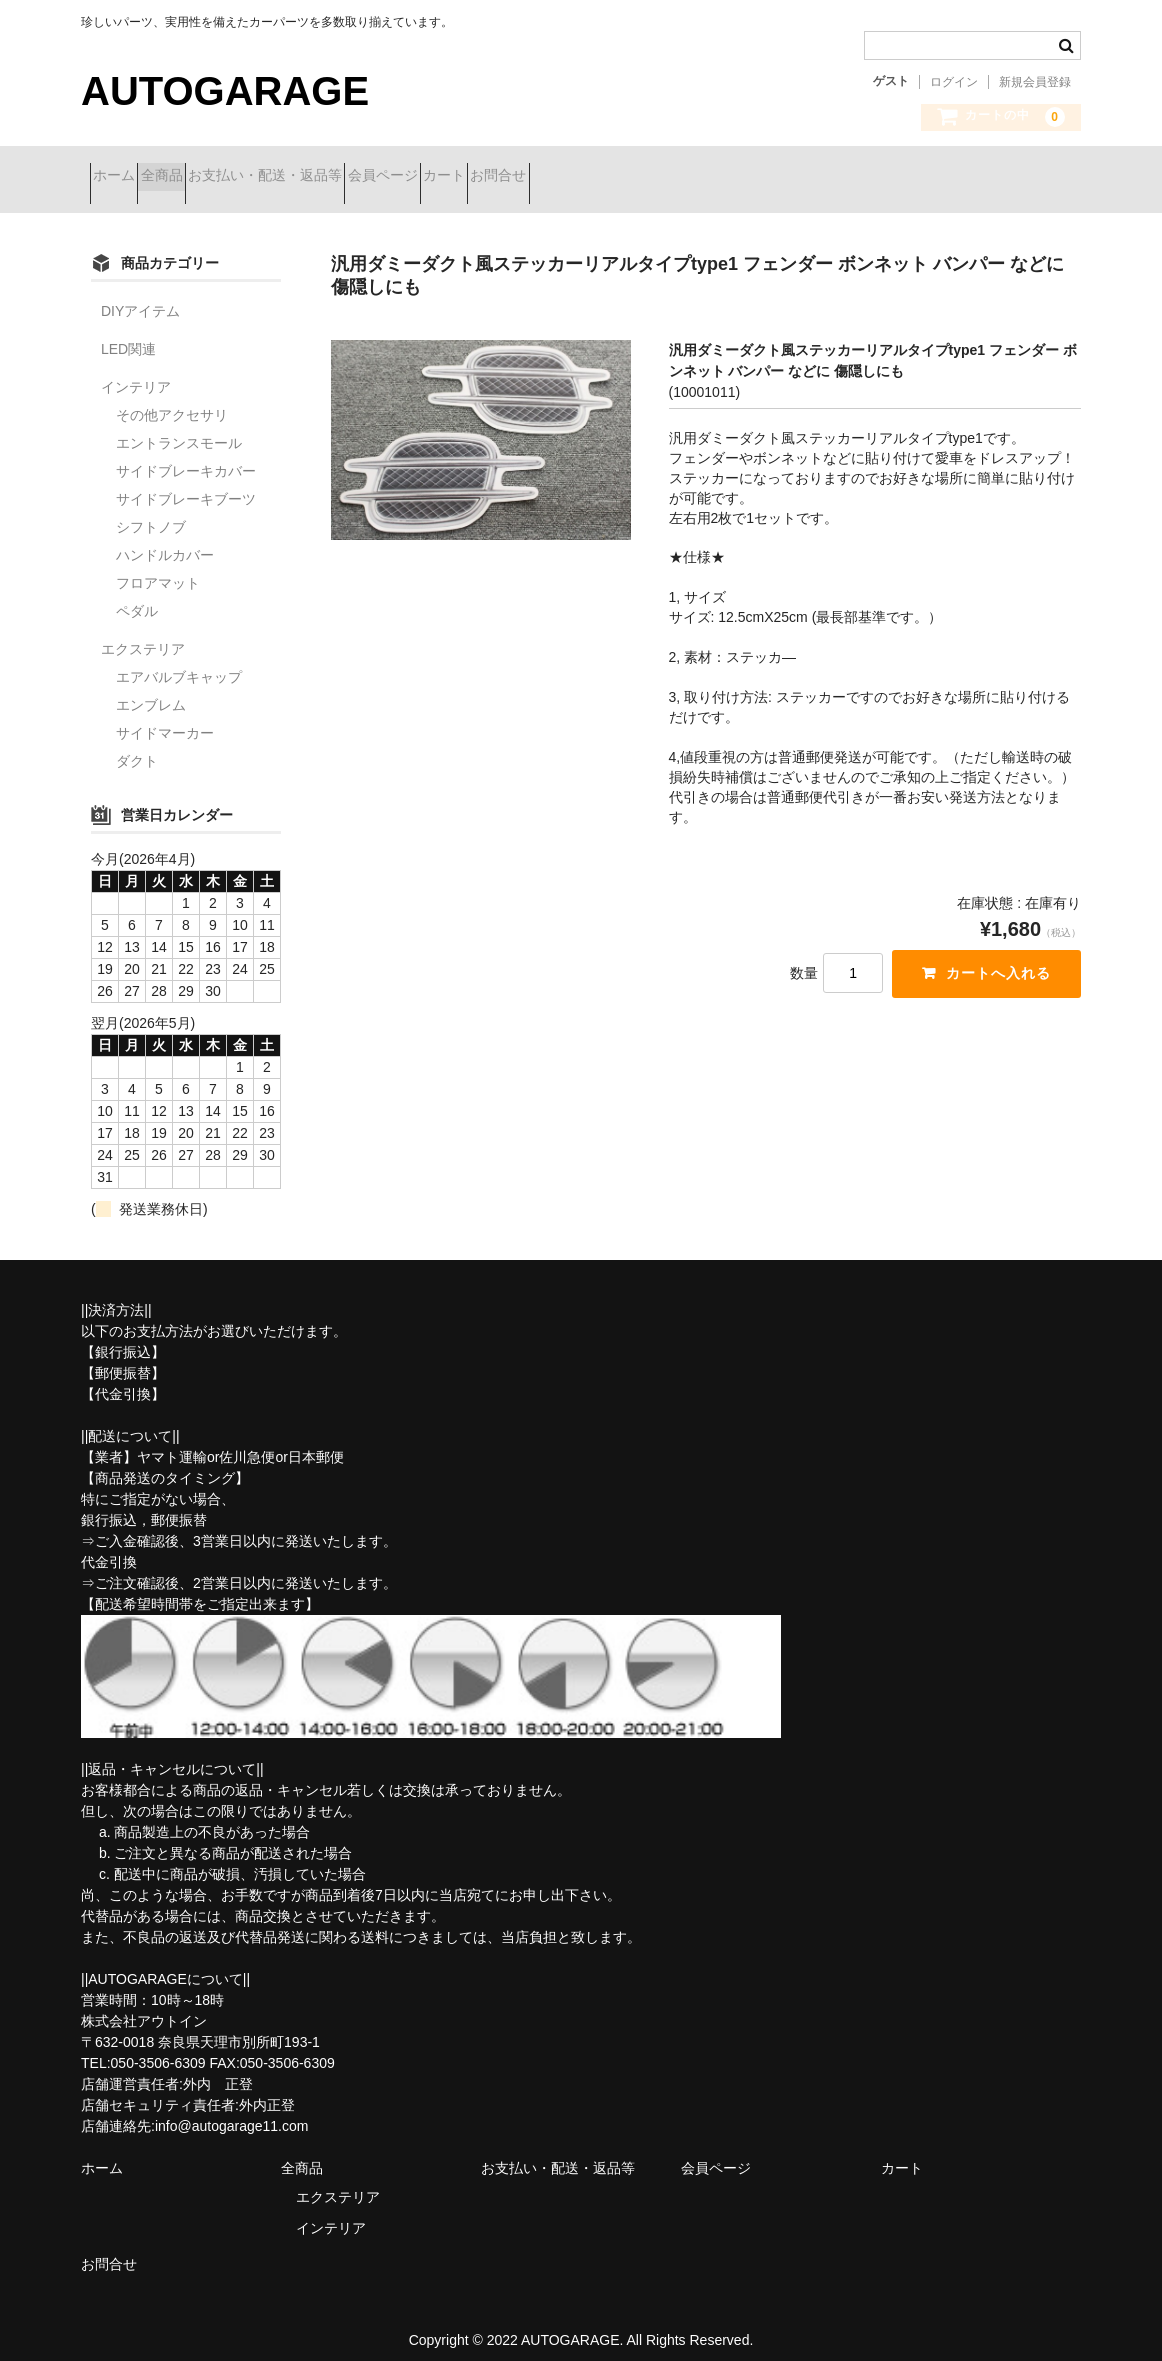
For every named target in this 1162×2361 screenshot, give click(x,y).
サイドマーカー (165, 718)
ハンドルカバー (165, 540)
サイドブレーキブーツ (186, 484)
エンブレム (151, 690)
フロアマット (158, 568)
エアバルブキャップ (179, 662)
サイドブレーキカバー (186, 456)
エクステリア (143, 634)
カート (595, 177)
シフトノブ (151, 512)
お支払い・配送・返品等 (345, 177)
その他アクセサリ (172, 400)
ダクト (137, 746)
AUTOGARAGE (225, 91)
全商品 (206, 177)
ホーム (123, 177)
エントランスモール (179, 428)
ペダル (137, 596)
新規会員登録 (1035, 82)
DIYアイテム (140, 296)
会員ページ (498, 177)
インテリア (136, 372)
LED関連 (128, 334)
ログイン (954, 82)
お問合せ (685, 177)
